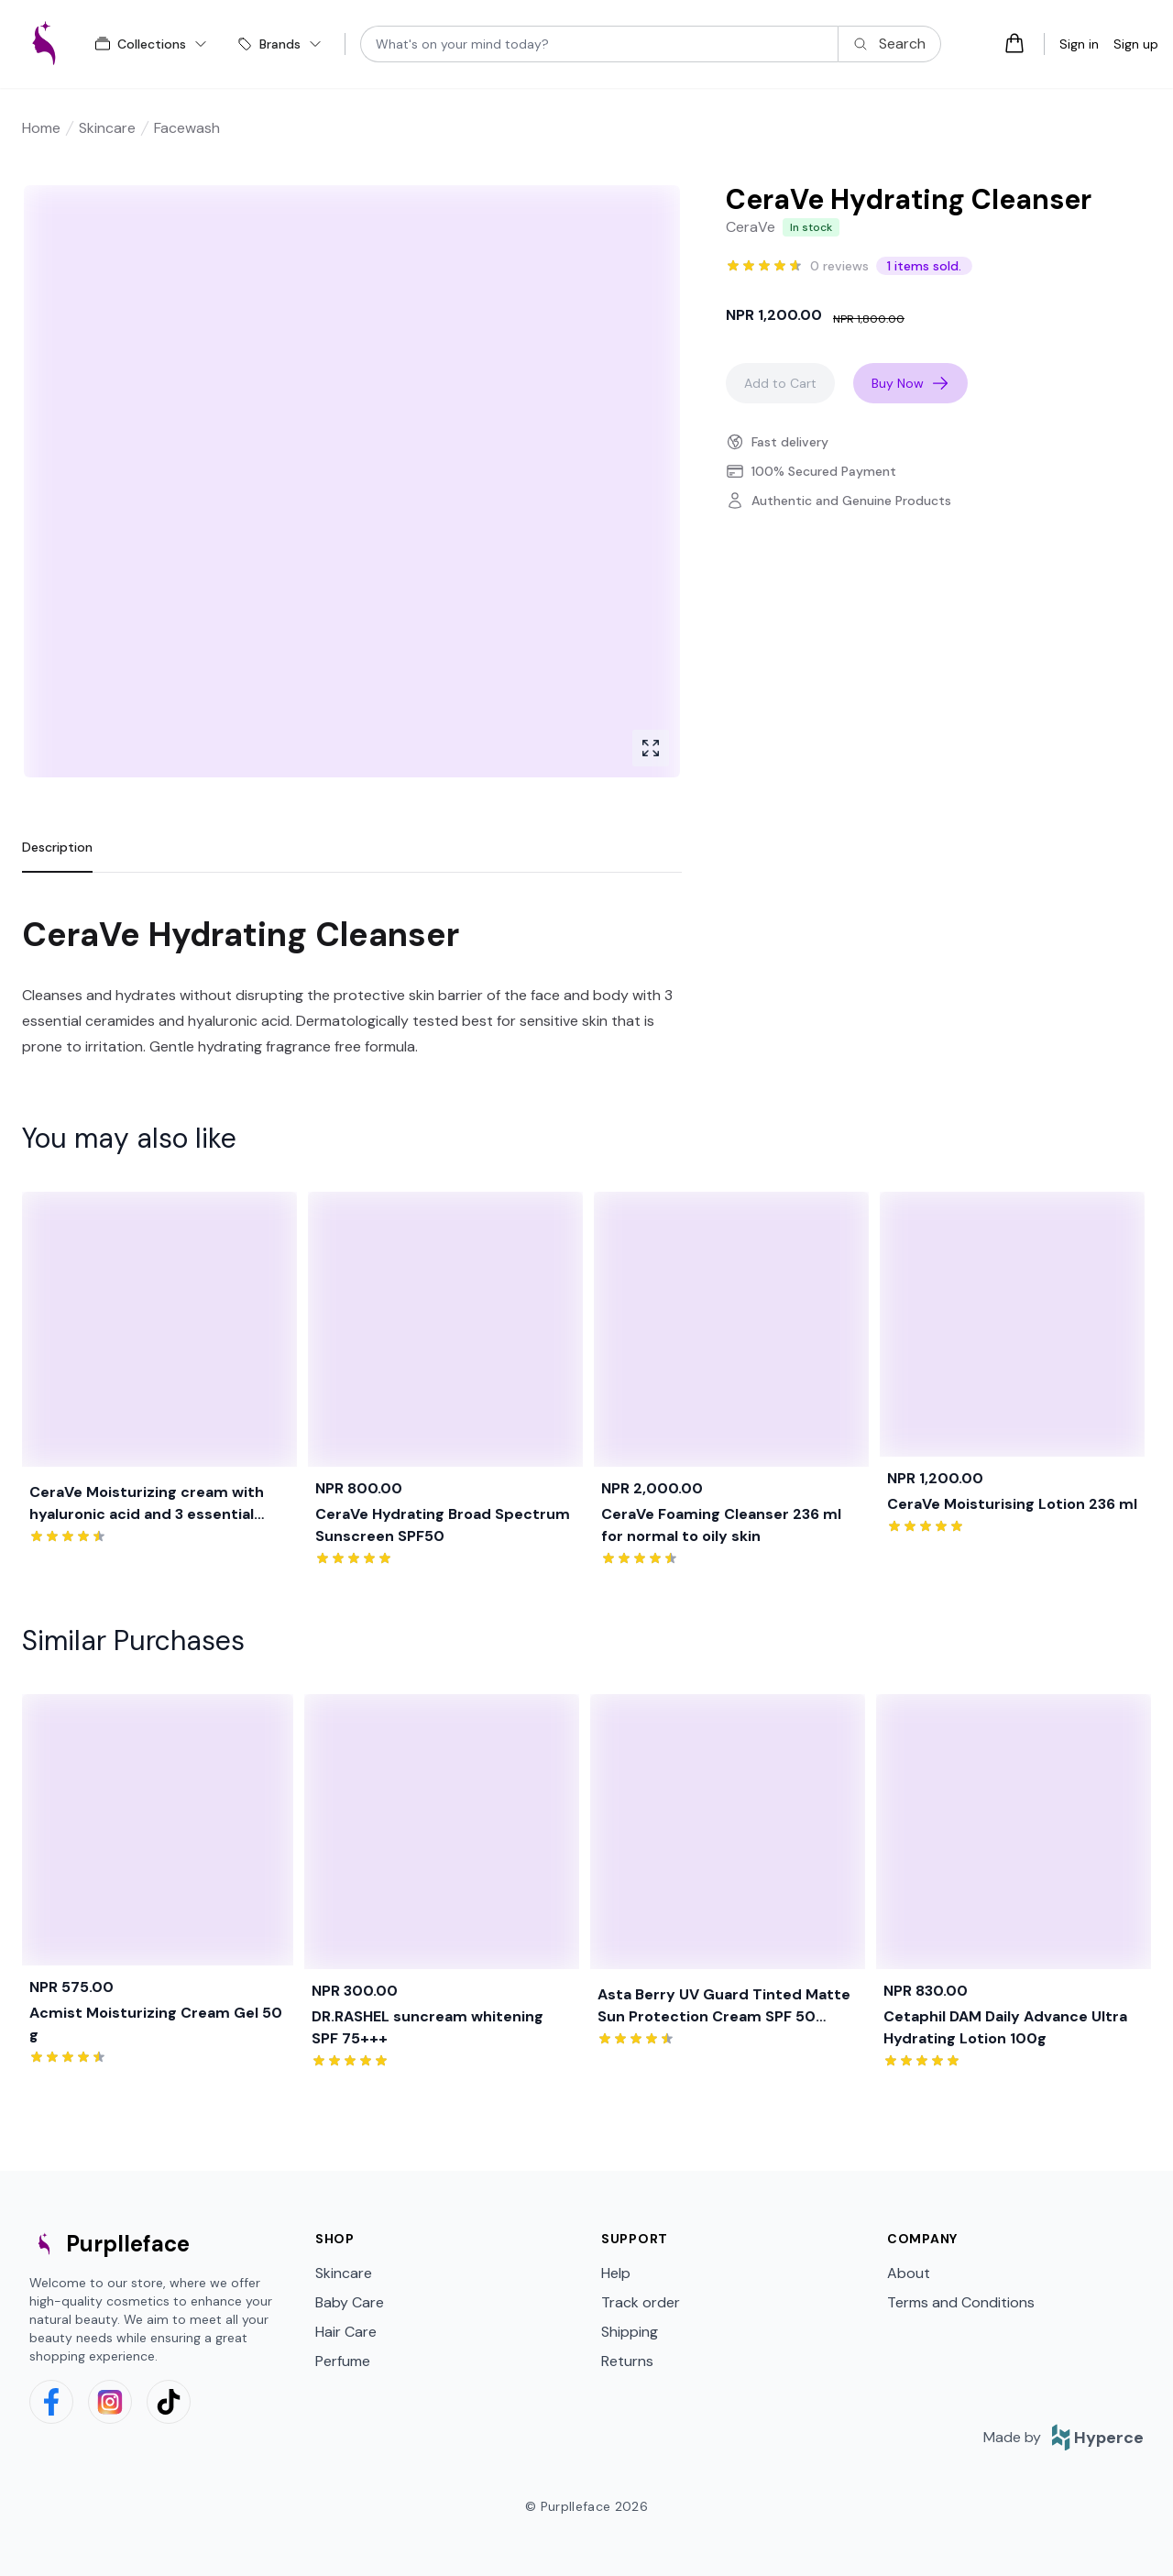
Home (41, 128)
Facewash (187, 128)
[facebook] (51, 2402)
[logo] (44, 44)
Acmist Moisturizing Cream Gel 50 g (155, 2023)
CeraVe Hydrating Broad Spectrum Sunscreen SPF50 (442, 1525)
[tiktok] (169, 2402)
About (908, 2273)
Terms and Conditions (961, 2302)
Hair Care (346, 2331)
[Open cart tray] (1014, 43)
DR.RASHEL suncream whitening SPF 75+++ (427, 2027)
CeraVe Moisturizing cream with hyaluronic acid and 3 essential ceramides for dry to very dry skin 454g (155, 1503)
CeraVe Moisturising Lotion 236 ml (1012, 1504)
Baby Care (349, 2302)
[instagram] (110, 2402)
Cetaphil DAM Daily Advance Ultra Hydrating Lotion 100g (1005, 2027)
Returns (627, 2361)
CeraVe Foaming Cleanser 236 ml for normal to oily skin (721, 1525)
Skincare (107, 128)
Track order (640, 2302)
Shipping (629, 2331)
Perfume (342, 2361)
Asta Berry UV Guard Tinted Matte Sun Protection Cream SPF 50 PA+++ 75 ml (723, 2006)
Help (615, 2273)
